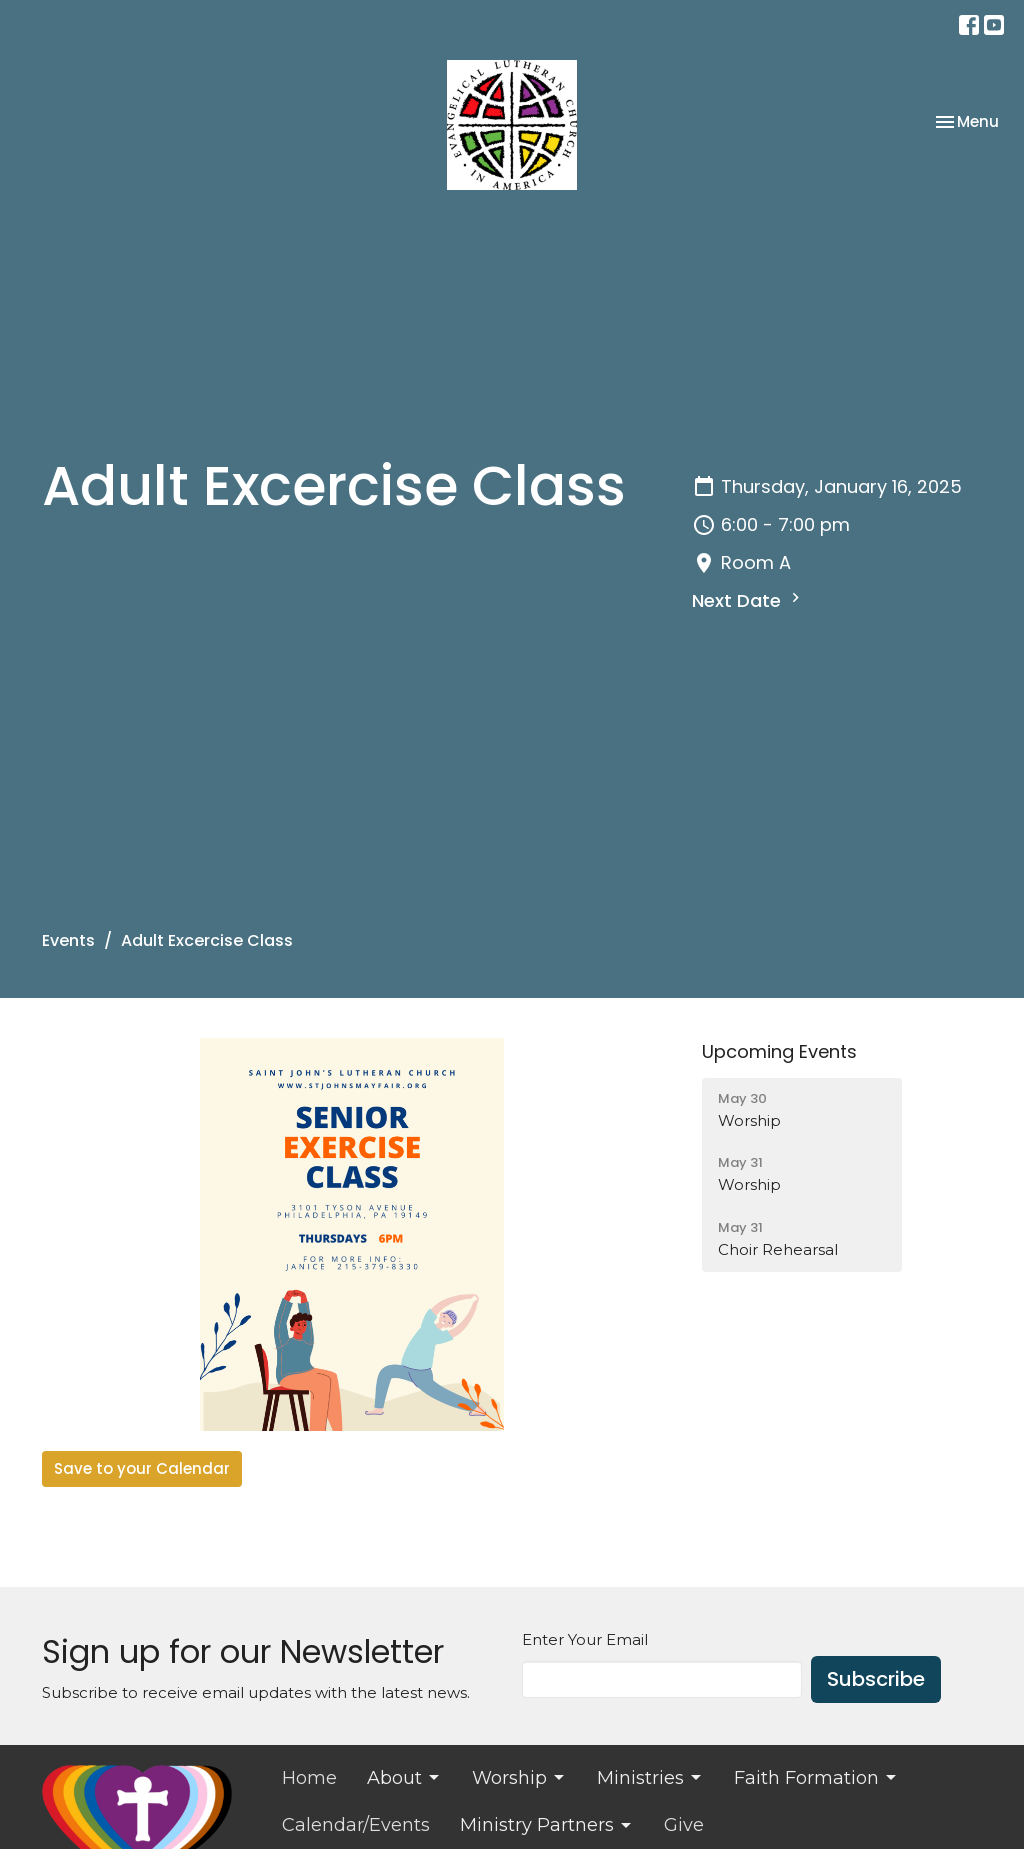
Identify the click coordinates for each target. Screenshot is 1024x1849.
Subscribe (876, 1679)
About (404, 1778)
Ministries (650, 1778)
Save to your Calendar (142, 1468)
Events (68, 940)
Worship (519, 1778)
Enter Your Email (585, 1639)
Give (684, 1825)
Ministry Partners (547, 1825)
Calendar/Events (356, 1825)
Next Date (748, 600)
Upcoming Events (779, 1051)
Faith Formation (816, 1778)
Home (309, 1778)
